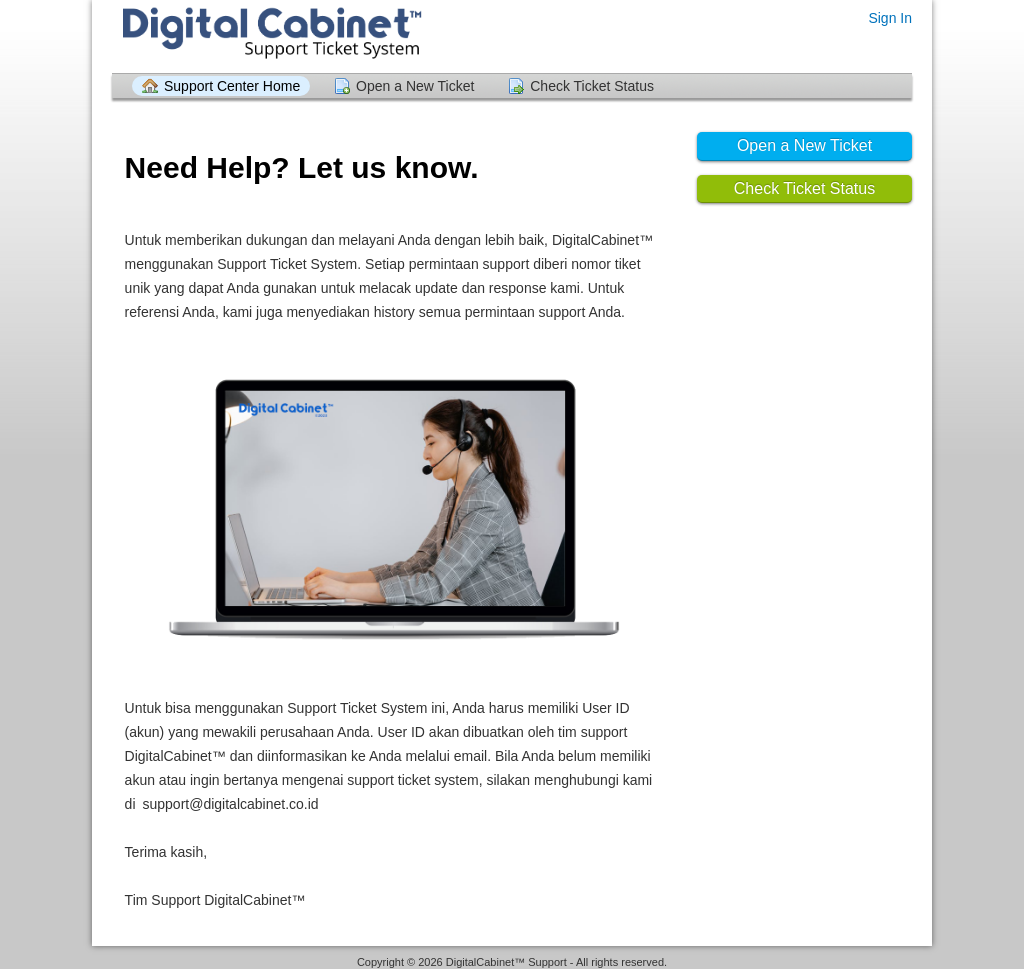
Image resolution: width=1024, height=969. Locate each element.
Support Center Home (232, 86)
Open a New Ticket (415, 86)
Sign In (890, 18)
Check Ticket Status (592, 86)
